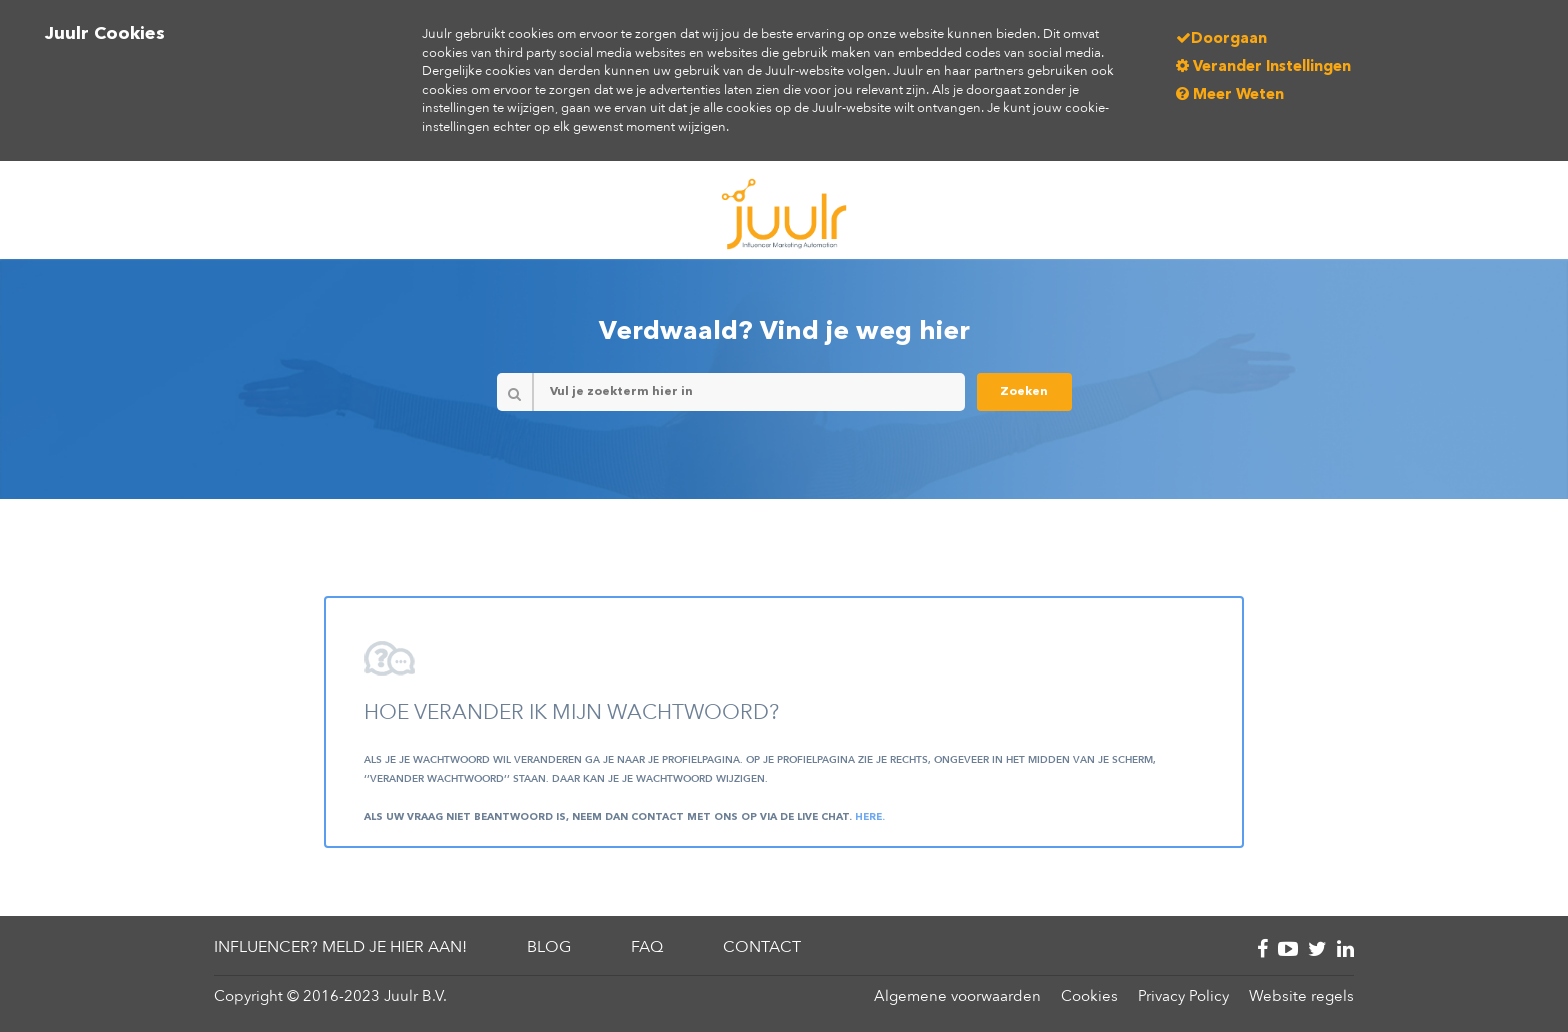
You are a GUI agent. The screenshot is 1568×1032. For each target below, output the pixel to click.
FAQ (647, 947)
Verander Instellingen (1263, 67)
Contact (762, 947)
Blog (549, 947)
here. (870, 817)
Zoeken (1024, 392)
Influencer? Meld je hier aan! (340, 947)
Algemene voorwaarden (957, 996)
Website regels (1301, 996)
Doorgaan (1221, 39)
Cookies (1089, 996)
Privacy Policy (1183, 996)
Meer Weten (1230, 95)
